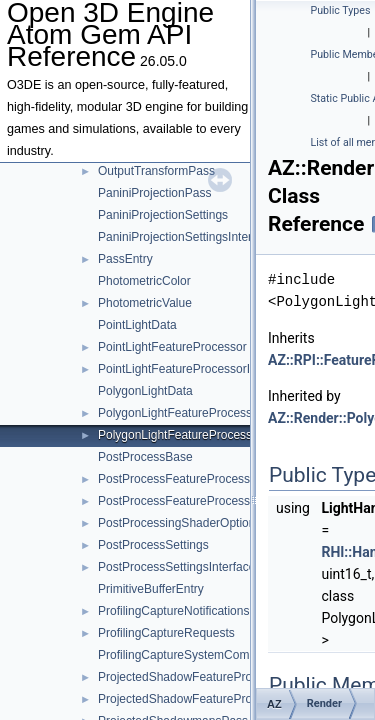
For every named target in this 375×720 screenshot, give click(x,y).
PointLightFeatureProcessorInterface (195, 369)
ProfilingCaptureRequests (166, 633)
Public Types (341, 10)
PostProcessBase (145, 457)
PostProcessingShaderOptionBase (190, 523)
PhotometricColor (144, 281)
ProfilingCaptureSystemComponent (192, 655)
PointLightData (137, 325)
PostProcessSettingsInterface (176, 567)
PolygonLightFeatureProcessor (180, 413)
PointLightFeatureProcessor (172, 347)
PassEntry (125, 259)
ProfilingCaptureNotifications (173, 611)
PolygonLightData (145, 391)
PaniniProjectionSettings (163, 215)
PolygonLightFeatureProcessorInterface (203, 435)
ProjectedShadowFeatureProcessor (192, 677)
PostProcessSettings (153, 545)
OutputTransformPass (156, 171)
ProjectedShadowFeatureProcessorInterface (216, 699)
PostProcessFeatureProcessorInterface (202, 501)
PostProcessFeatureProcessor (179, 479)
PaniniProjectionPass (154, 193)
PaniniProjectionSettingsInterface (186, 237)
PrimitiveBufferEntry (151, 589)
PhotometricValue (145, 303)
